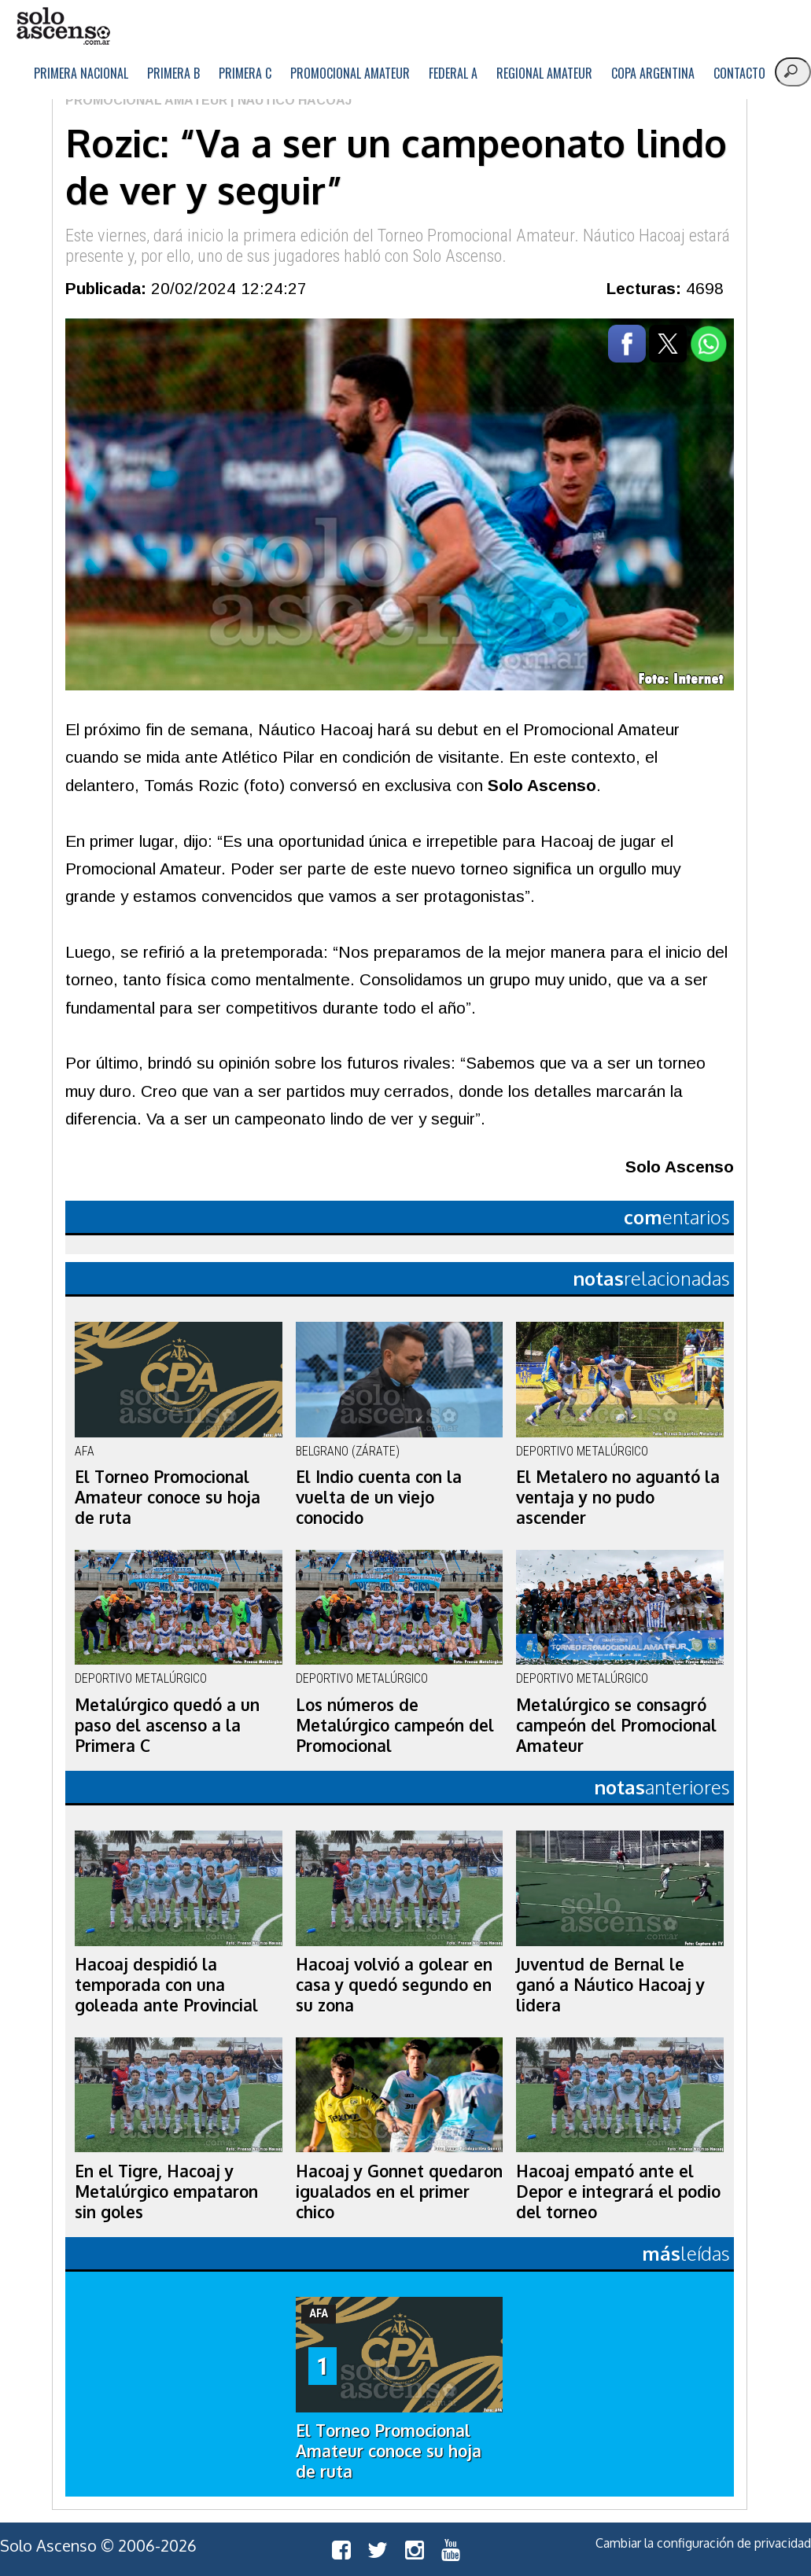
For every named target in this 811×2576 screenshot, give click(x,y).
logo (63, 26)
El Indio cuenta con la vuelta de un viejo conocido (379, 1497)
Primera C (245, 73)
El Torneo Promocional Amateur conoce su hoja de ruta (167, 1497)
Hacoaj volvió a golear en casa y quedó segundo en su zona (394, 1984)
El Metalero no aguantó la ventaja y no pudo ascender (618, 1497)
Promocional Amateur (350, 73)
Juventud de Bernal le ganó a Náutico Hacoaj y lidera (610, 1984)
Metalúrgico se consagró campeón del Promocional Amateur (616, 1725)
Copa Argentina (653, 73)
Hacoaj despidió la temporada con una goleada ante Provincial (166, 1984)
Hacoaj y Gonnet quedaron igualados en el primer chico (399, 2191)
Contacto (739, 73)
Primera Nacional (81, 73)
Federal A (453, 73)
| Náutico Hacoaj (289, 100)
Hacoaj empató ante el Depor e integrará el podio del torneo (618, 2191)
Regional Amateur (544, 73)
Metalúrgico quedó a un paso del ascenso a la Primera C (167, 1725)
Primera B (173, 73)
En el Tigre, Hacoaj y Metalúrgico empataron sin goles (166, 2191)
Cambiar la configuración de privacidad (703, 2543)
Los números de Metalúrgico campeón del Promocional (395, 1725)
